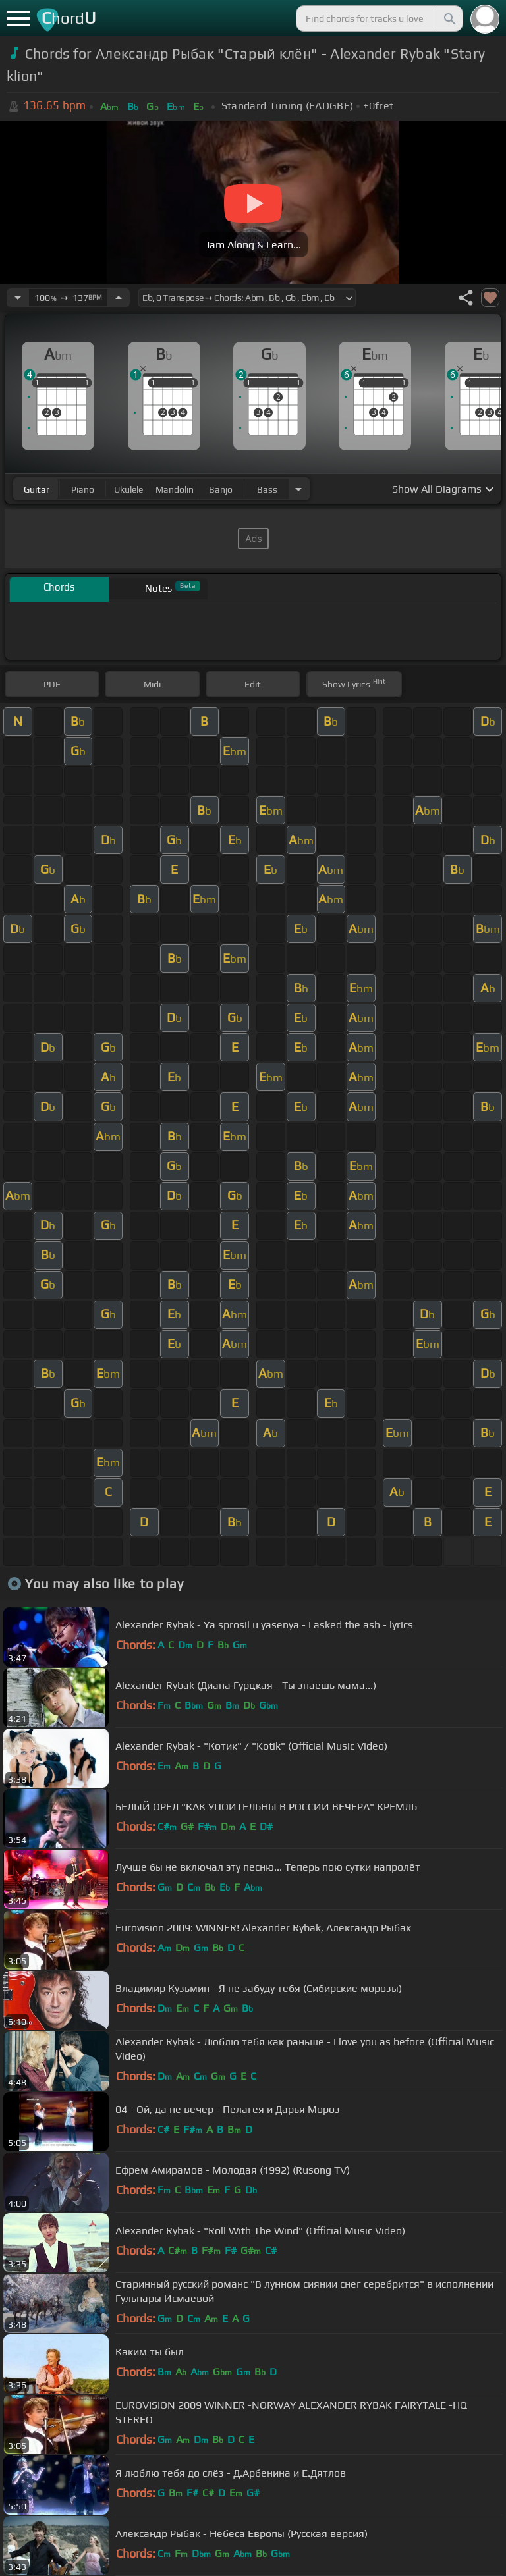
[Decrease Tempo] (18, 297)
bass (267, 489)
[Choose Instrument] (298, 489)
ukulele (128, 489)
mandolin (174, 489)
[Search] (449, 18)
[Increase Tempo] (118, 297)
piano (82, 489)
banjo (221, 489)
